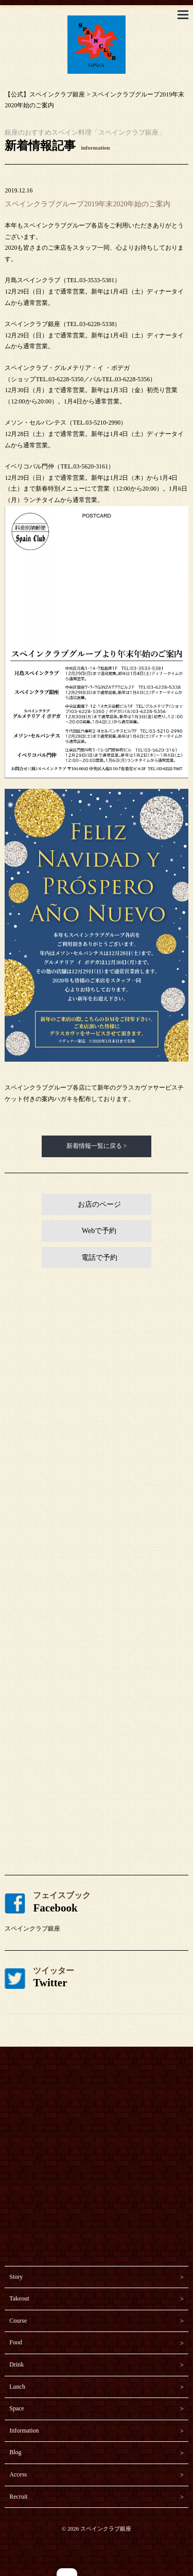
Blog (15, 2452)
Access (18, 2474)
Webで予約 (99, 1231)
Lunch (17, 2386)
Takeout (19, 2298)
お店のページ (99, 1204)
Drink (16, 2364)
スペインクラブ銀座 (32, 1928)
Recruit (18, 2496)
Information (24, 2430)
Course (18, 2320)
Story (16, 2276)
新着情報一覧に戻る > (96, 1145)
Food (15, 2342)
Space (16, 2408)
